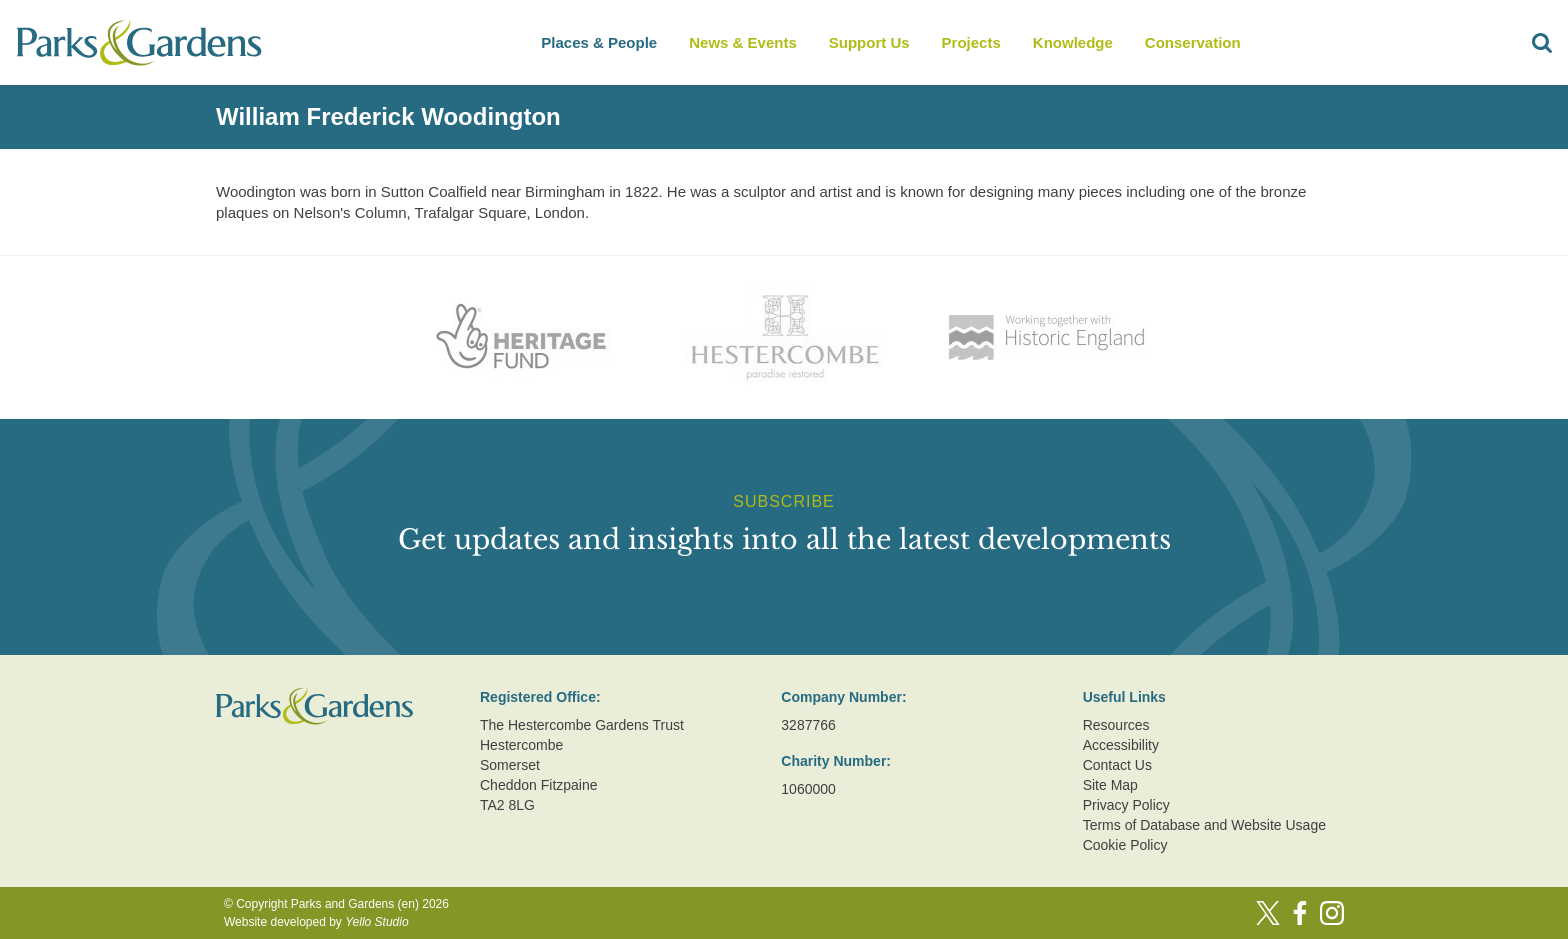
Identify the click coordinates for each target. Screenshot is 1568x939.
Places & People (599, 42)
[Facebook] (1300, 913)
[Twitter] (1268, 913)
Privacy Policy (1126, 805)
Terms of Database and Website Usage (1204, 825)
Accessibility (1121, 745)
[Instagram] (1332, 913)
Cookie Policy (1125, 845)
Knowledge (1073, 42)
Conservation (1193, 42)
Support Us (869, 42)
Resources (1116, 725)
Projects (971, 42)
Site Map (1110, 785)
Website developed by (316, 922)
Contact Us (1117, 765)
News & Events (743, 42)
